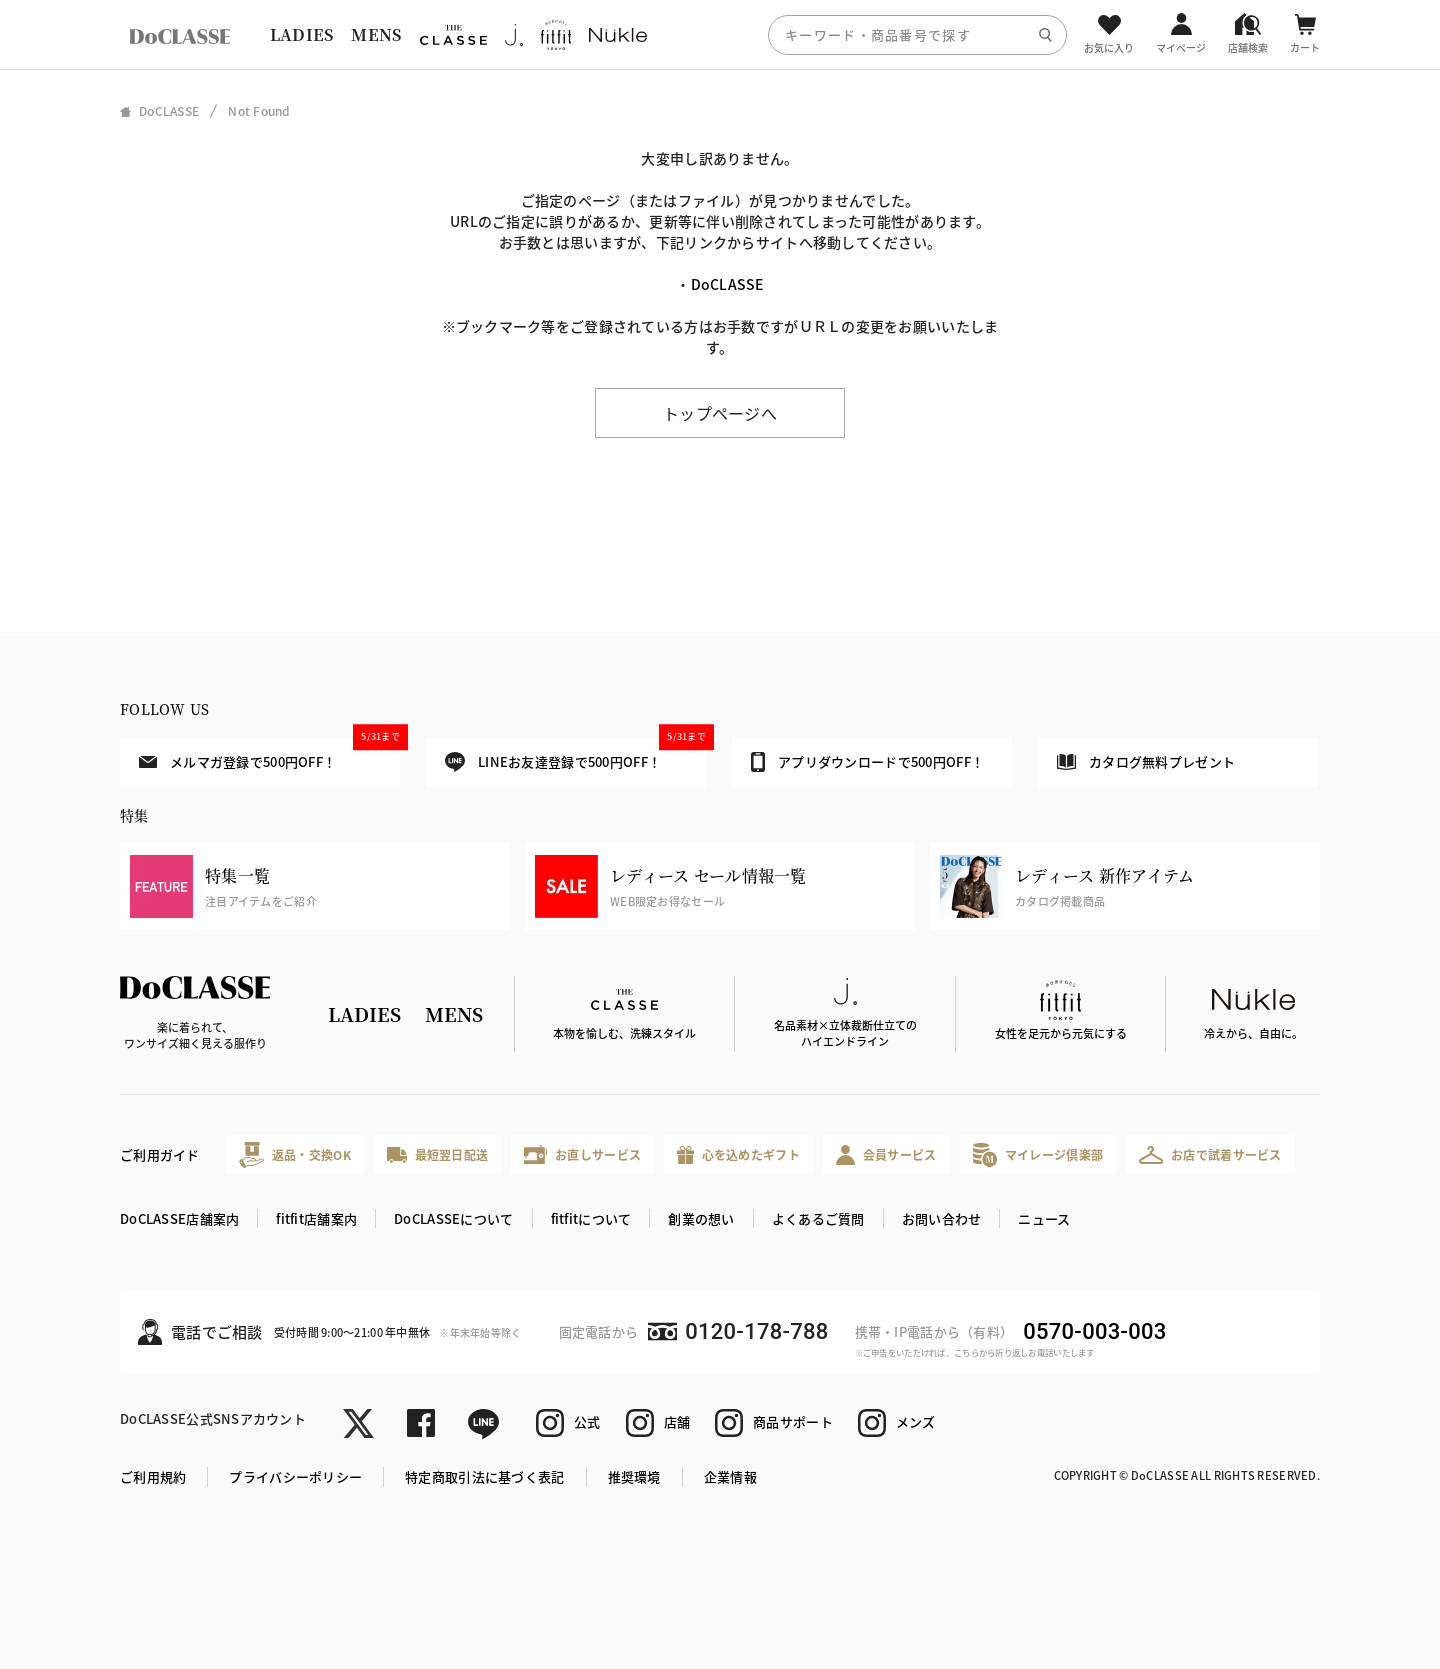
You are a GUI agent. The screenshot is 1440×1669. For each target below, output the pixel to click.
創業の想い (701, 1218)
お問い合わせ (942, 1218)
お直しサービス (582, 1154)
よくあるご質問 (818, 1218)
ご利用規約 (153, 1476)
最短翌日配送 (437, 1154)
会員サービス (886, 1154)
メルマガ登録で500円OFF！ (269, 754)
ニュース (1044, 1218)
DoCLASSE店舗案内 (179, 1218)
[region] (720, 34)
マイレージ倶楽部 (1038, 1154)
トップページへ (720, 413)
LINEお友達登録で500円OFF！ (575, 754)
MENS (376, 34)
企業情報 (730, 1476)
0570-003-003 (1094, 1331)
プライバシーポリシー (295, 1476)
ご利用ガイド (160, 1154)
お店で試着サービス (1210, 1155)
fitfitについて (591, 1218)
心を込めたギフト (738, 1155)
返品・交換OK (295, 1154)
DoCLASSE (727, 284)
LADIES (302, 34)
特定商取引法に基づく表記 (484, 1476)
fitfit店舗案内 (316, 1218)
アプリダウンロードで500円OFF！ (867, 762)
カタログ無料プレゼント (1146, 761)
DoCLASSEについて (453, 1218)
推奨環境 (634, 1476)
